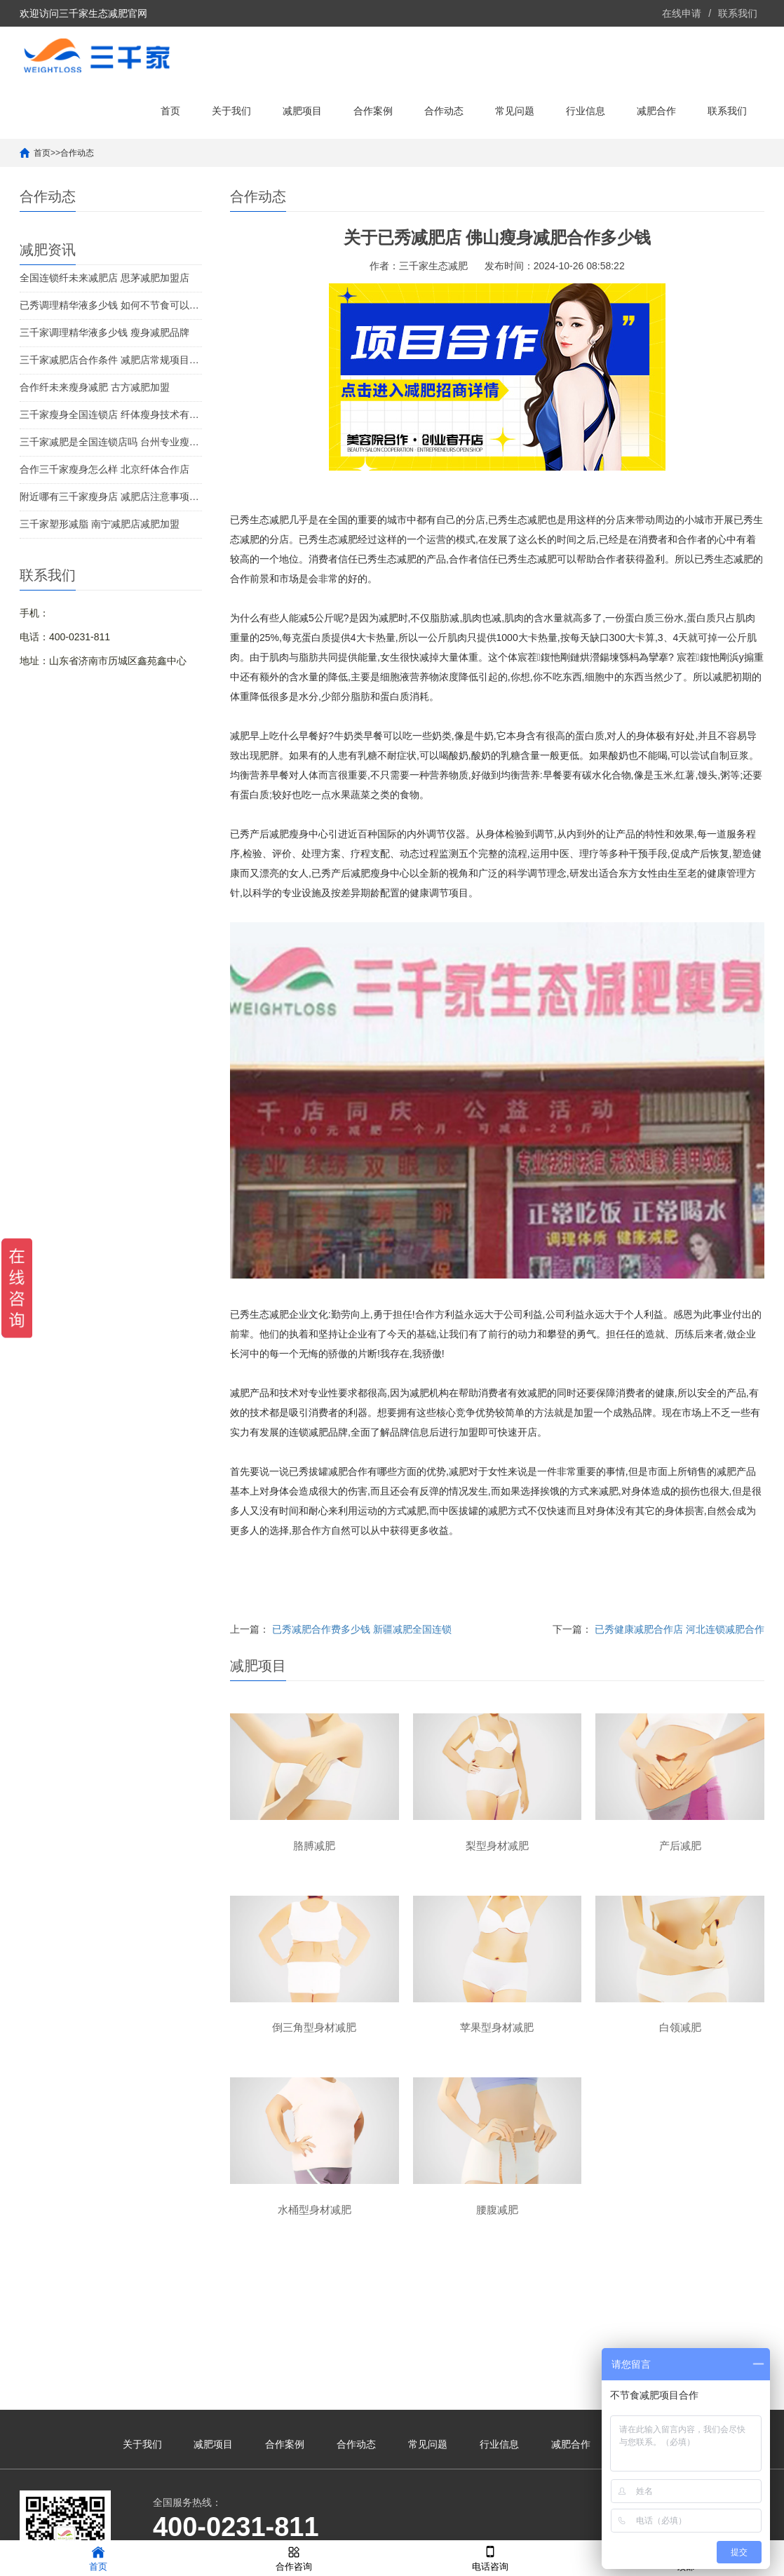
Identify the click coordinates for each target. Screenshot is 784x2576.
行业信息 (585, 110)
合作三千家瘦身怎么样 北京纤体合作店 (104, 469)
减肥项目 (302, 110)
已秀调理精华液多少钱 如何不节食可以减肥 (111, 305)
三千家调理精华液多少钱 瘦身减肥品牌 (104, 332)
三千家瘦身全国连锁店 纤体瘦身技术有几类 (111, 414)
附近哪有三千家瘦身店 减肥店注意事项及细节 (111, 496)
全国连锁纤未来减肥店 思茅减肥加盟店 (104, 277)
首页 (170, 110)
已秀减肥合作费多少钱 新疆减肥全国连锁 (362, 1629)
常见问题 (514, 110)
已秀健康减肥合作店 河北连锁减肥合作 (679, 1629)
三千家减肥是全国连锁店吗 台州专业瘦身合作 (111, 441)
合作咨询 (294, 2557)
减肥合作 (656, 110)
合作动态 (444, 110)
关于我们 (231, 110)
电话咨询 (490, 2557)
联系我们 (737, 13)
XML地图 (535, 2523)
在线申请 (681, 13)
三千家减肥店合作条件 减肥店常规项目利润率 (111, 359)
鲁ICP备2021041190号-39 (455, 2523)
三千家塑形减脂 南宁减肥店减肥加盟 (100, 524)
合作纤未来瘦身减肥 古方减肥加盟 (95, 387)
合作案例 (373, 110)
